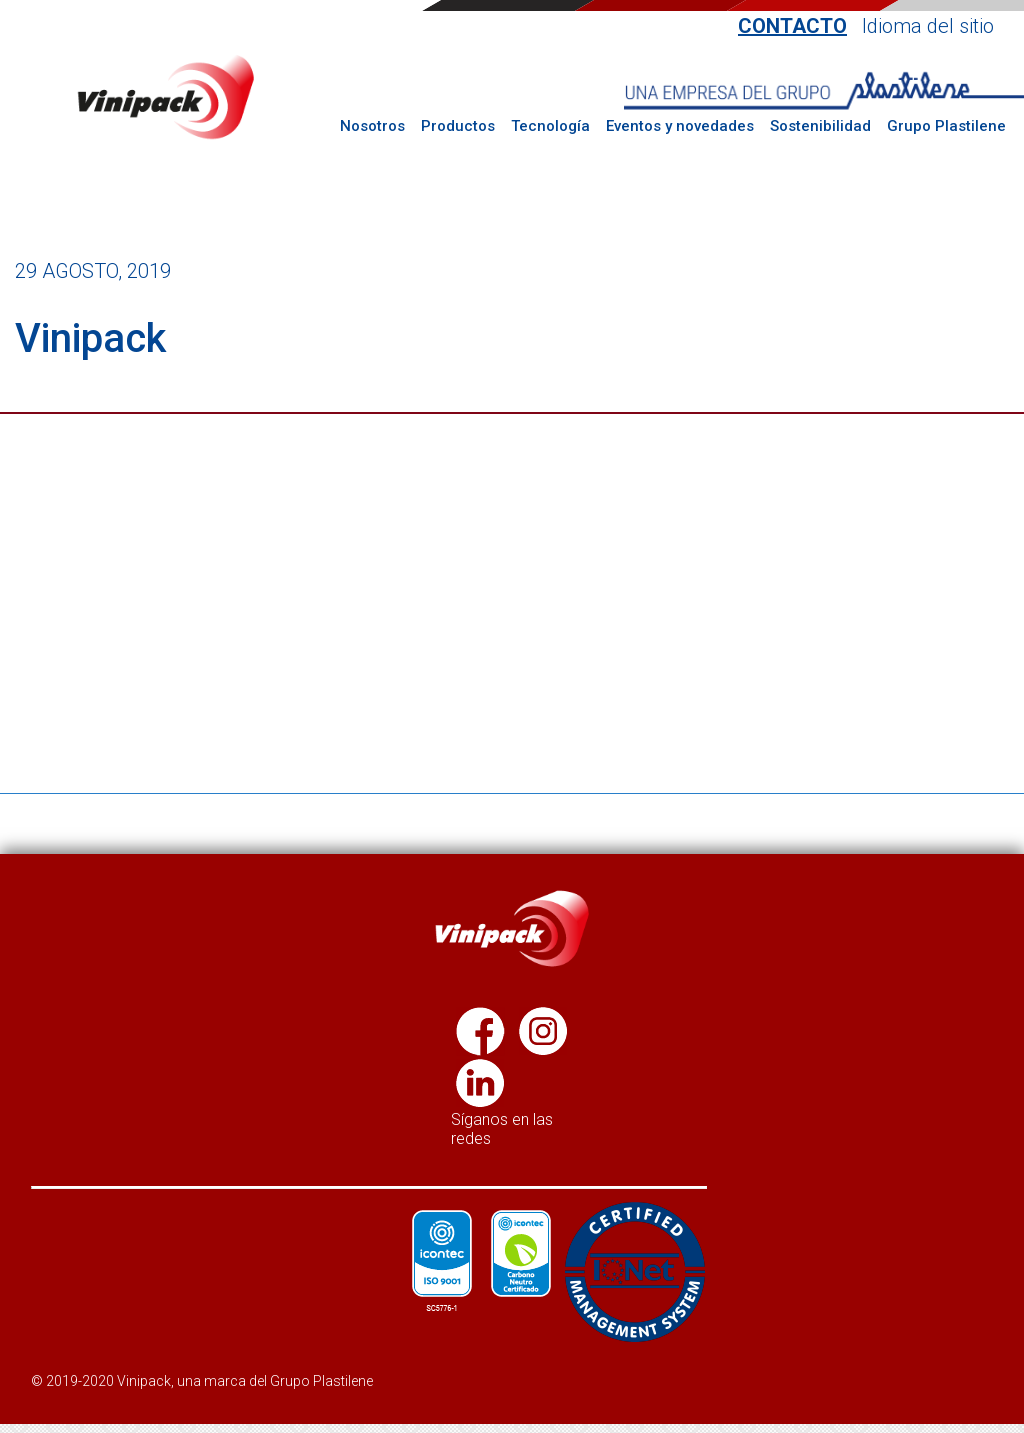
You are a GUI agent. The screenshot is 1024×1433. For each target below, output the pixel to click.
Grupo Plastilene (946, 126)
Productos (458, 126)
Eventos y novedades (680, 126)
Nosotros (372, 126)
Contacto (792, 26)
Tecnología (550, 126)
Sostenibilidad (820, 126)
